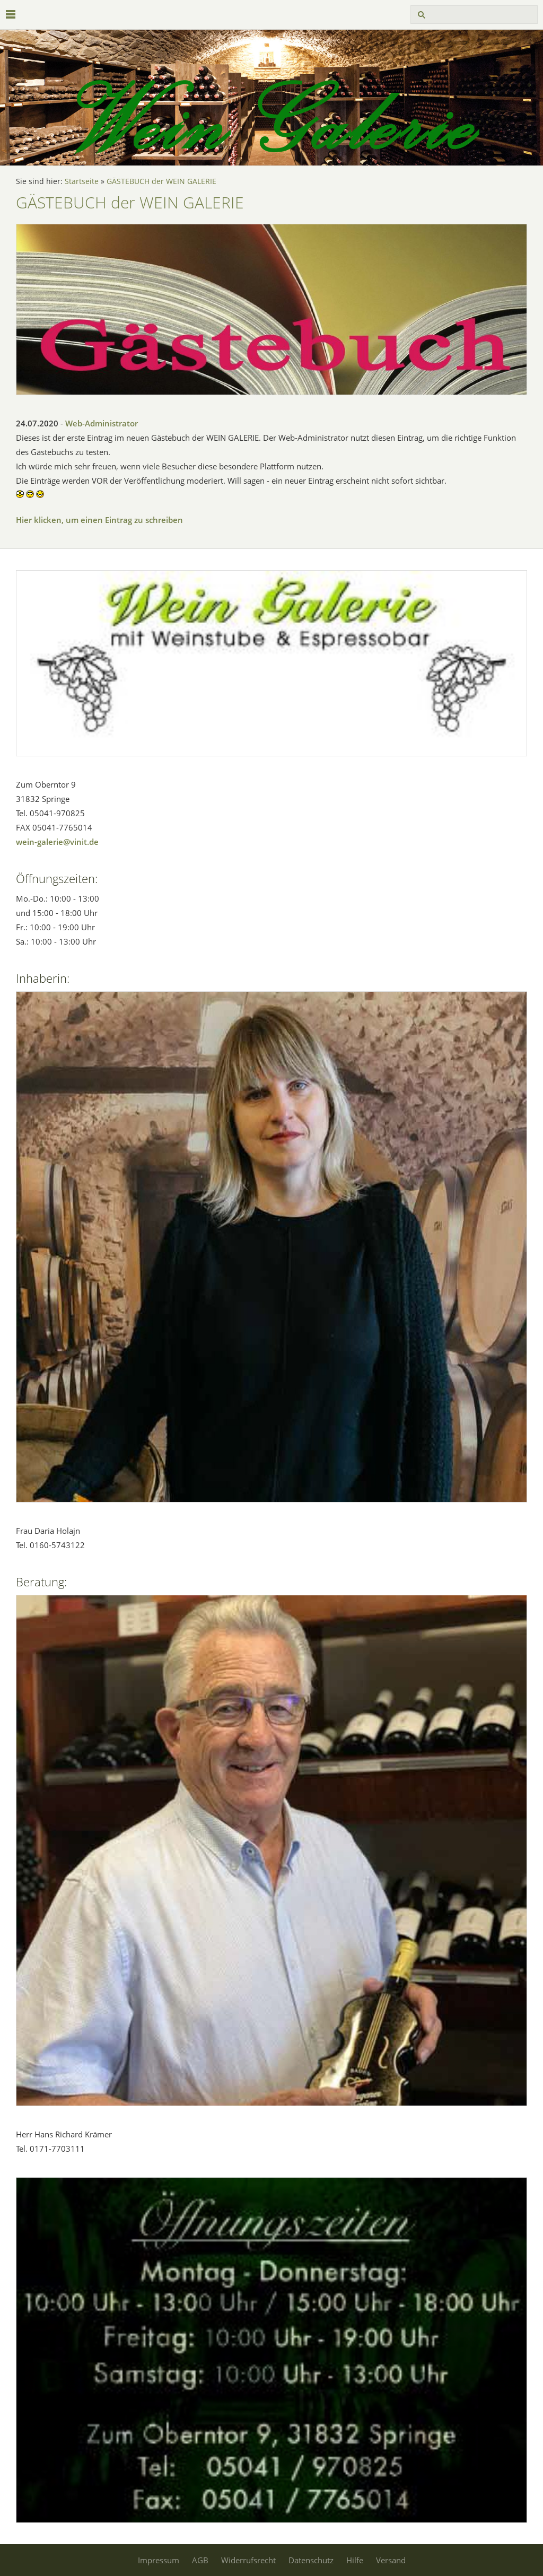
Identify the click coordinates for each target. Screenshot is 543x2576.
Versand (391, 2560)
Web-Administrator (101, 423)
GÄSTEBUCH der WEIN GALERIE (161, 181)
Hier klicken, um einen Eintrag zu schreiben (99, 519)
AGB (200, 2560)
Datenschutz (311, 2560)
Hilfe (354, 2560)
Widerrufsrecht (248, 2560)
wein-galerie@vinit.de (57, 841)
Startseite (82, 181)
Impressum (158, 2560)
